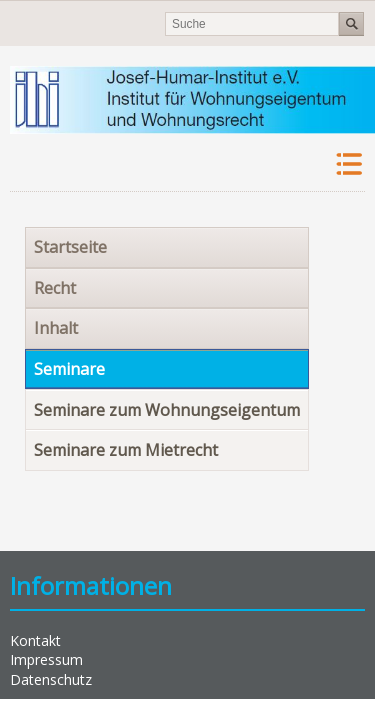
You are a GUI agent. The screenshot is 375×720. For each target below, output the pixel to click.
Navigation (347, 164)
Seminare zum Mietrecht (126, 450)
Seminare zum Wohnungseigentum (167, 410)
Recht (55, 288)
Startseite (70, 247)
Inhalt (56, 328)
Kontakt (35, 640)
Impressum (46, 659)
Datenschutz (51, 679)
